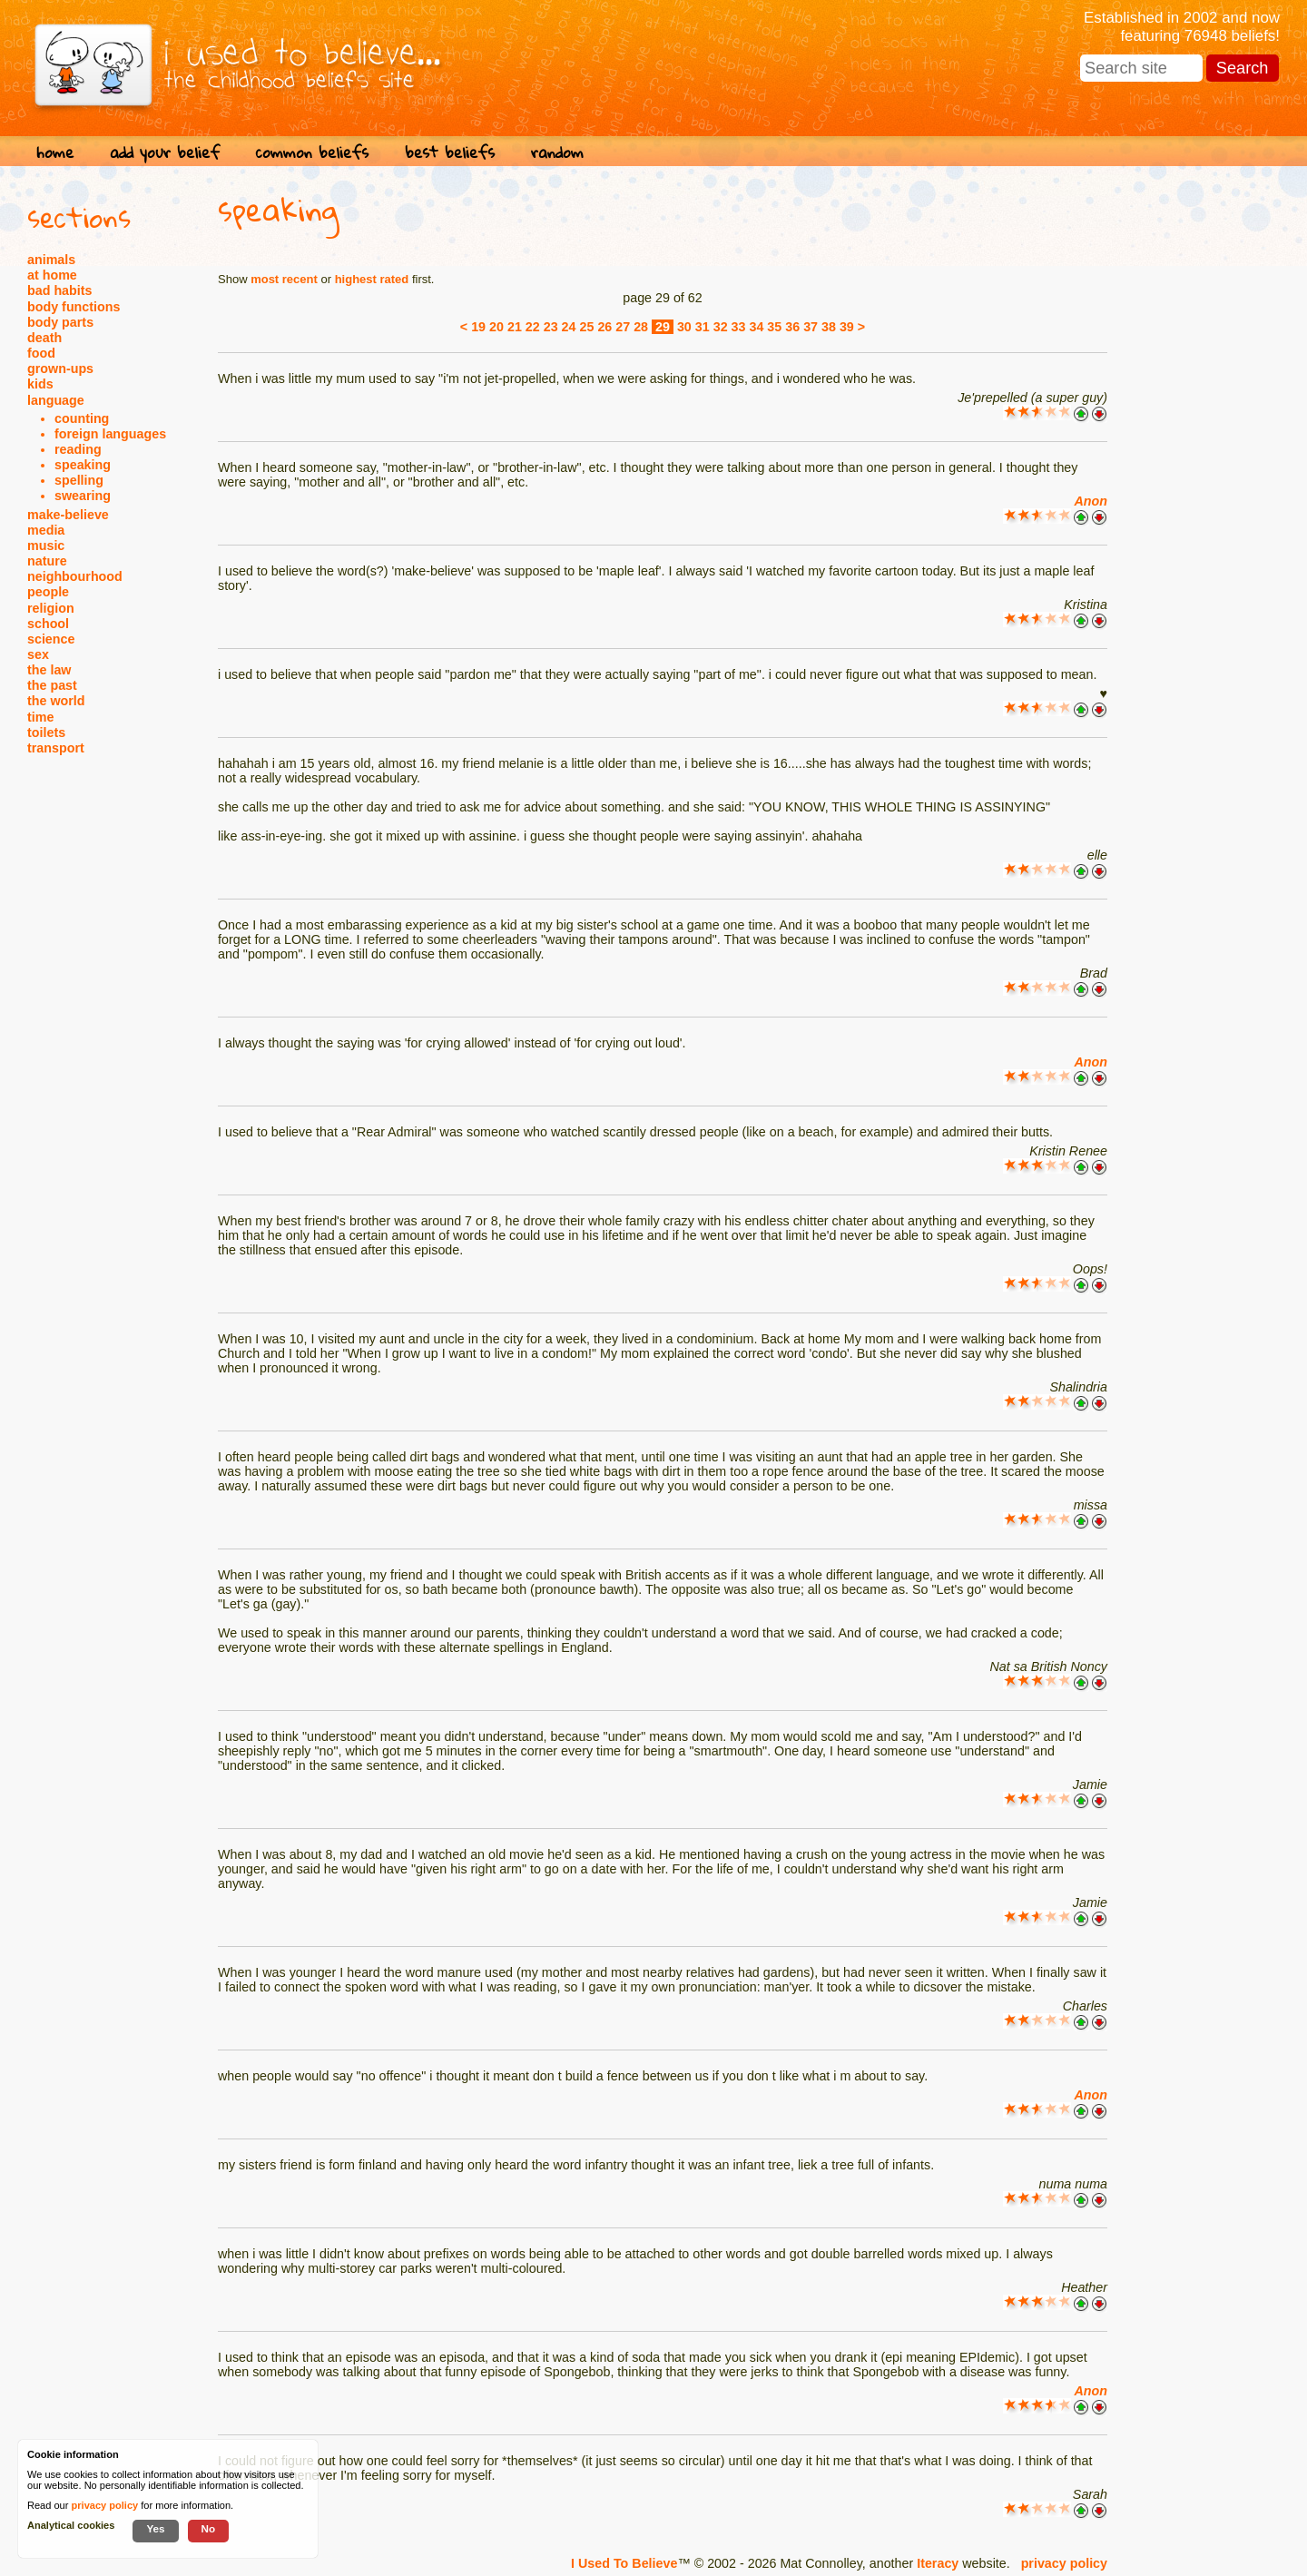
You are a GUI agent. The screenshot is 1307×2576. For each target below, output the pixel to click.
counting (81, 418)
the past (52, 685)
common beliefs (312, 152)
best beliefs (450, 152)
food (41, 353)
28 (641, 327)
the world (56, 700)
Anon (1090, 501)
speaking (82, 464)
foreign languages (110, 434)
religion (50, 608)
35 (774, 327)
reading (78, 449)
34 (756, 327)
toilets (46, 732)
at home (52, 275)
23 (551, 327)
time (40, 717)
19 (478, 327)
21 (514, 327)
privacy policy (1064, 2563)
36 (792, 327)
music (45, 545)
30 (684, 327)
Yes (155, 2528)
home (55, 152)
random (557, 152)
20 (496, 327)
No (208, 2528)
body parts (60, 322)
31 (702, 327)
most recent (284, 279)
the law (49, 670)
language (55, 400)
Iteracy (937, 2563)
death (44, 337)
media (45, 530)
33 (739, 327)
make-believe (68, 514)
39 (847, 327)
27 (622, 327)
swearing (82, 495)
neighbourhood (75, 576)
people (48, 592)
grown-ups (60, 368)
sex (38, 654)
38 (828, 327)
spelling (78, 480)
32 (720, 327)
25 (587, 327)
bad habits (60, 290)
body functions (73, 307)
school (48, 623)
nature (47, 561)
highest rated (372, 279)
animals (51, 259)
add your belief (165, 152)
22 (533, 327)
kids (40, 384)
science (50, 639)
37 (810, 327)
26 (604, 327)
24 (569, 327)
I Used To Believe (624, 2563)
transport (55, 748)
